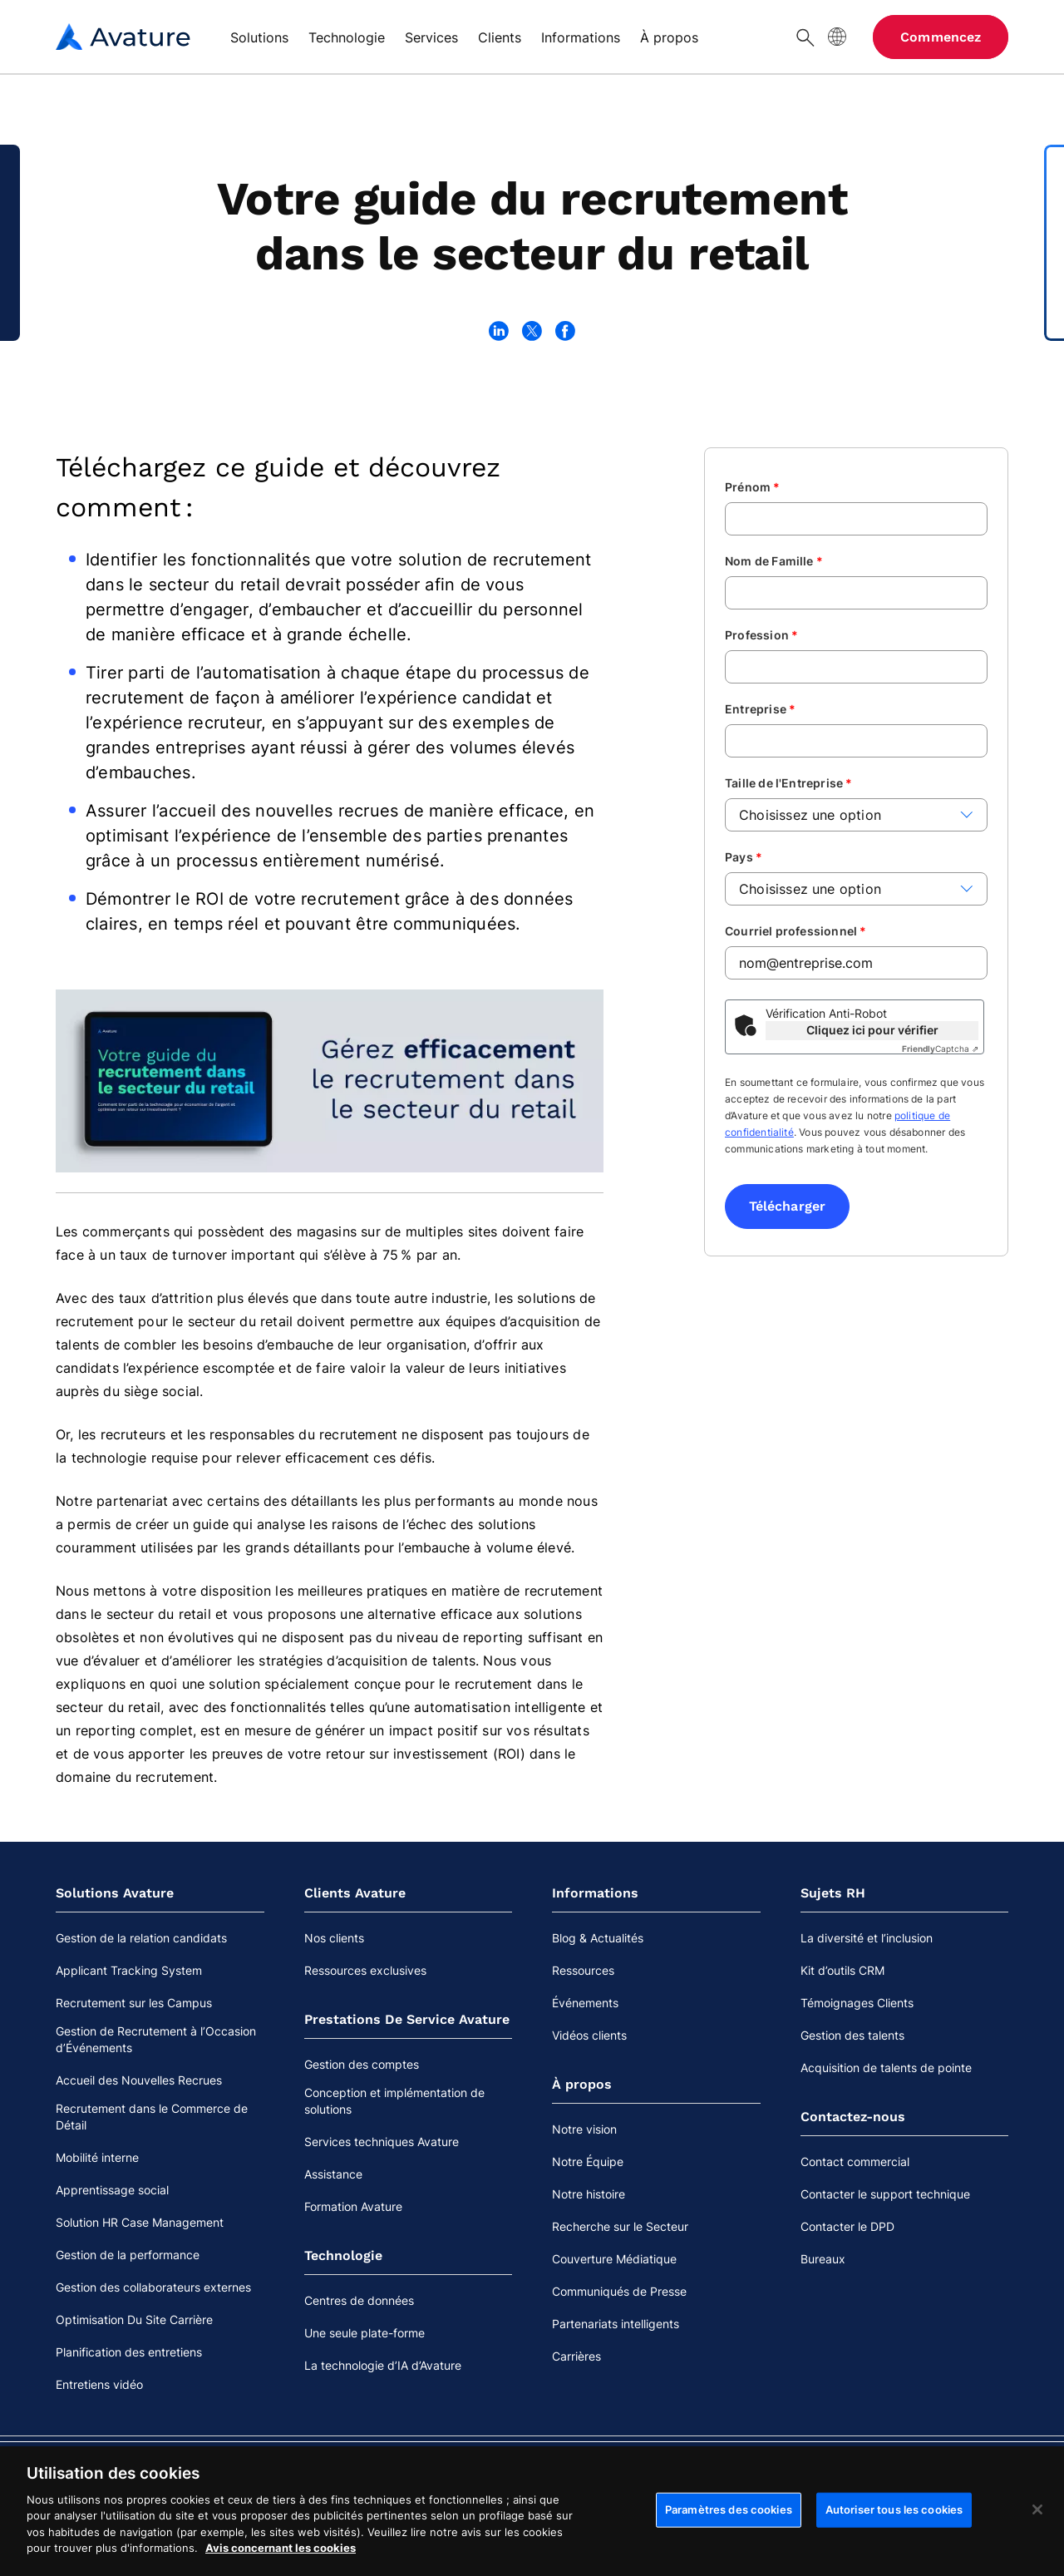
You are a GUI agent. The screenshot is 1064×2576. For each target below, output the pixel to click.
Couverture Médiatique (614, 2259)
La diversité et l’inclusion (866, 1938)
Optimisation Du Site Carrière (134, 2319)
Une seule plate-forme (364, 2333)
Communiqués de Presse (619, 2291)
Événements (585, 2003)
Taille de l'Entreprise (789, 783)
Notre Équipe (587, 2161)
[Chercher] (805, 36)
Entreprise (760, 709)
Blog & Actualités (597, 1938)
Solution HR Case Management (140, 2222)
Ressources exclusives (365, 1970)
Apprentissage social (112, 2190)
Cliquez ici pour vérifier (872, 1030)
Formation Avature (353, 2206)
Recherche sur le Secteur (620, 2226)
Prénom (753, 487)
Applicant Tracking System (129, 1970)
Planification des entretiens (129, 2352)
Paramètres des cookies (728, 2544)
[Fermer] (1037, 2544)
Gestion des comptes (361, 2064)
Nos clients (334, 1938)
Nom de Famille (774, 561)
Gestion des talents (852, 2035)
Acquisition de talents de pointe (886, 2067)
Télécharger (787, 1206)
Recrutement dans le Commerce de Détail (152, 2116)
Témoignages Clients (857, 2003)
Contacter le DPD (847, 2226)
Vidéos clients (589, 2035)
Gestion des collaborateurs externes (153, 2287)
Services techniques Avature (381, 2141)
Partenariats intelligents (615, 2324)
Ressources (583, 1970)
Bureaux (822, 2259)
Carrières (576, 2356)
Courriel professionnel (796, 931)
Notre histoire (588, 2194)
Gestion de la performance (128, 2255)
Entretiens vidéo (99, 2384)
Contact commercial (854, 2161)
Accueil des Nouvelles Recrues (139, 2080)
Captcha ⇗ (940, 1049)
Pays (743, 857)
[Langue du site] (837, 36)
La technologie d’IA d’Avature (382, 2365)
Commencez (940, 37)
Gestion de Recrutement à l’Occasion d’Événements (156, 2039)
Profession (761, 635)
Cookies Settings (954, 2475)
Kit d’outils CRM (842, 1970)
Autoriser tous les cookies (894, 2544)
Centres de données (359, 2300)
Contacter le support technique (885, 2194)
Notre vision (584, 2129)
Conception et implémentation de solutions (394, 2100)
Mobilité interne (97, 2157)
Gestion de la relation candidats (141, 1938)
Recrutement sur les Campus (134, 2003)
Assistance (333, 2174)
